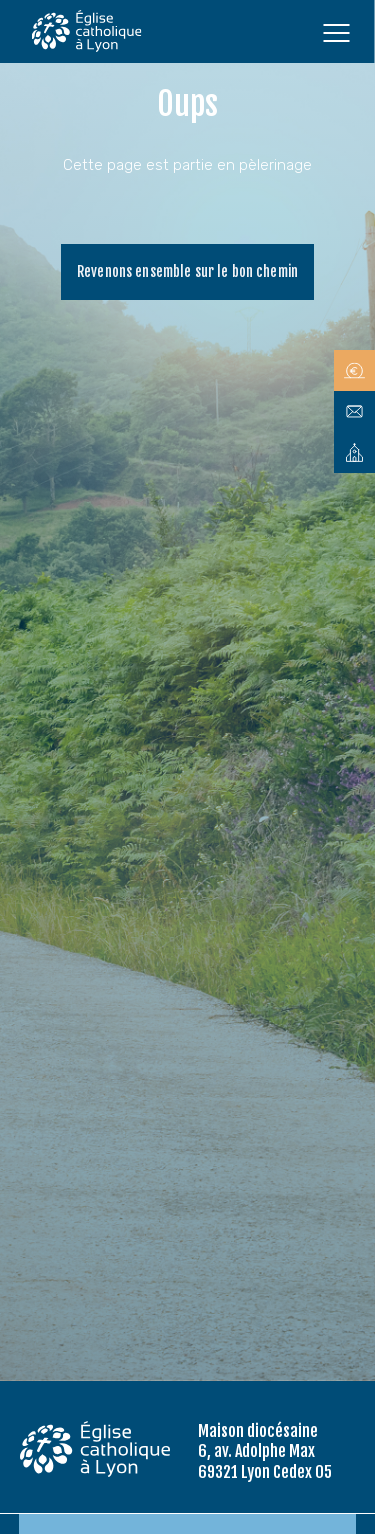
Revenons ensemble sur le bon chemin (187, 271)
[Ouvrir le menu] (336, 32)
